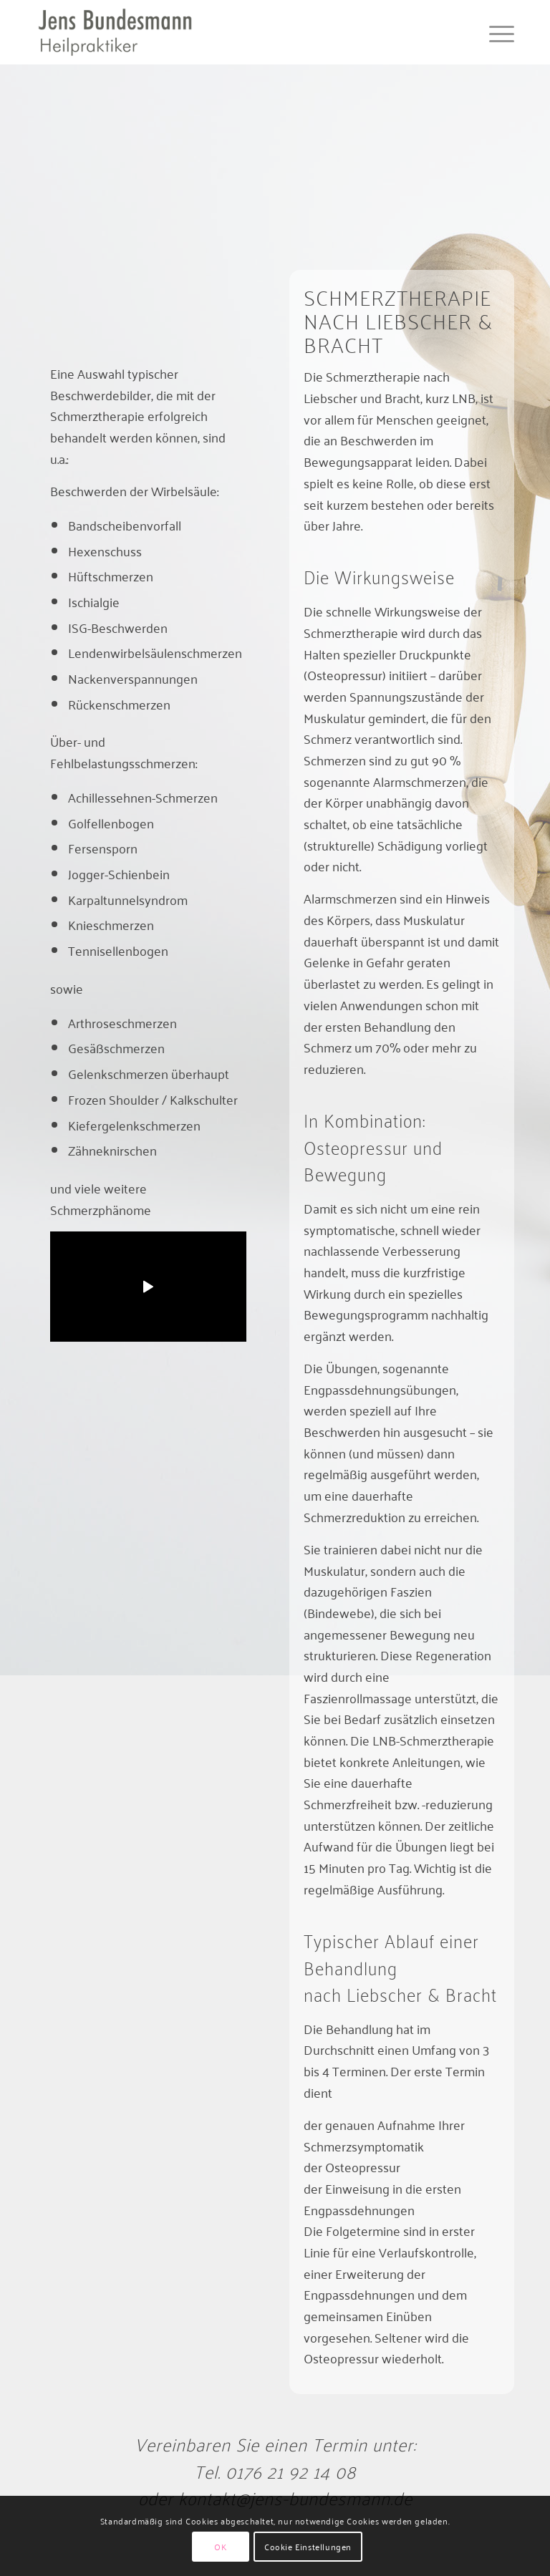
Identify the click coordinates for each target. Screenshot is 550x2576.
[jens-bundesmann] (115, 32)
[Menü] (494, 32)
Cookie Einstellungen (308, 2546)
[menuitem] (494, 32)
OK (220, 2546)
